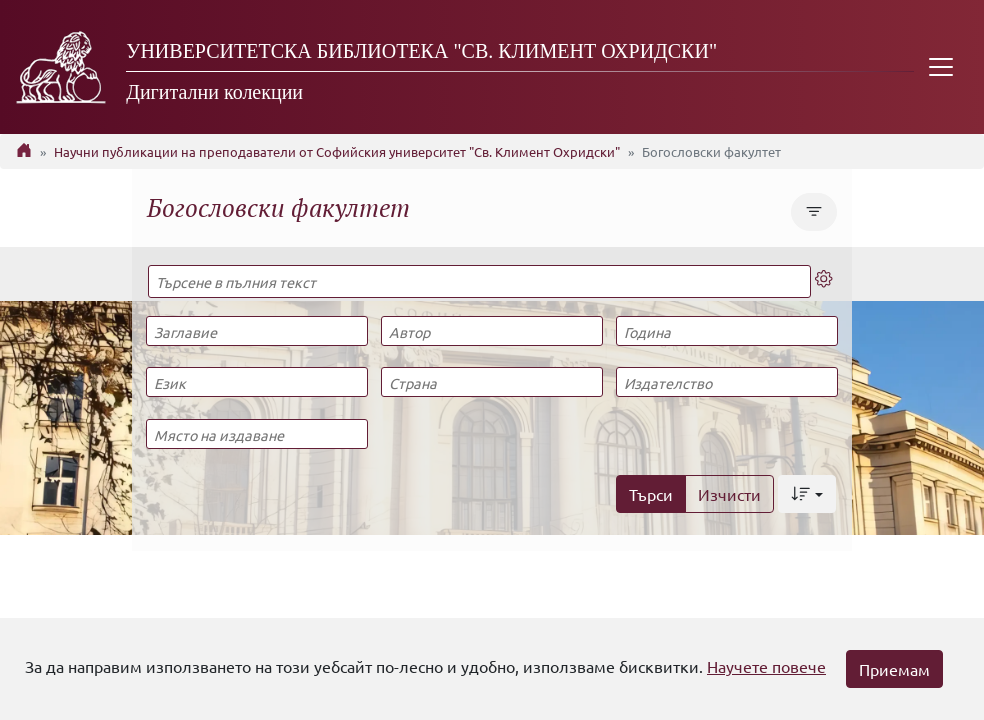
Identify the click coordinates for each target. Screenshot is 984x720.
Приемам (894, 669)
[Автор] (492, 331)
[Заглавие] (257, 331)
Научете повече (766, 666)
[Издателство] (727, 382)
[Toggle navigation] (941, 67)
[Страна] (492, 382)
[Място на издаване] (257, 434)
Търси (651, 494)
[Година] (727, 331)
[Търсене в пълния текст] (479, 281)
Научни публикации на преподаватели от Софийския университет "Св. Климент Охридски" (337, 151)
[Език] (257, 382)
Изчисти (729, 494)
